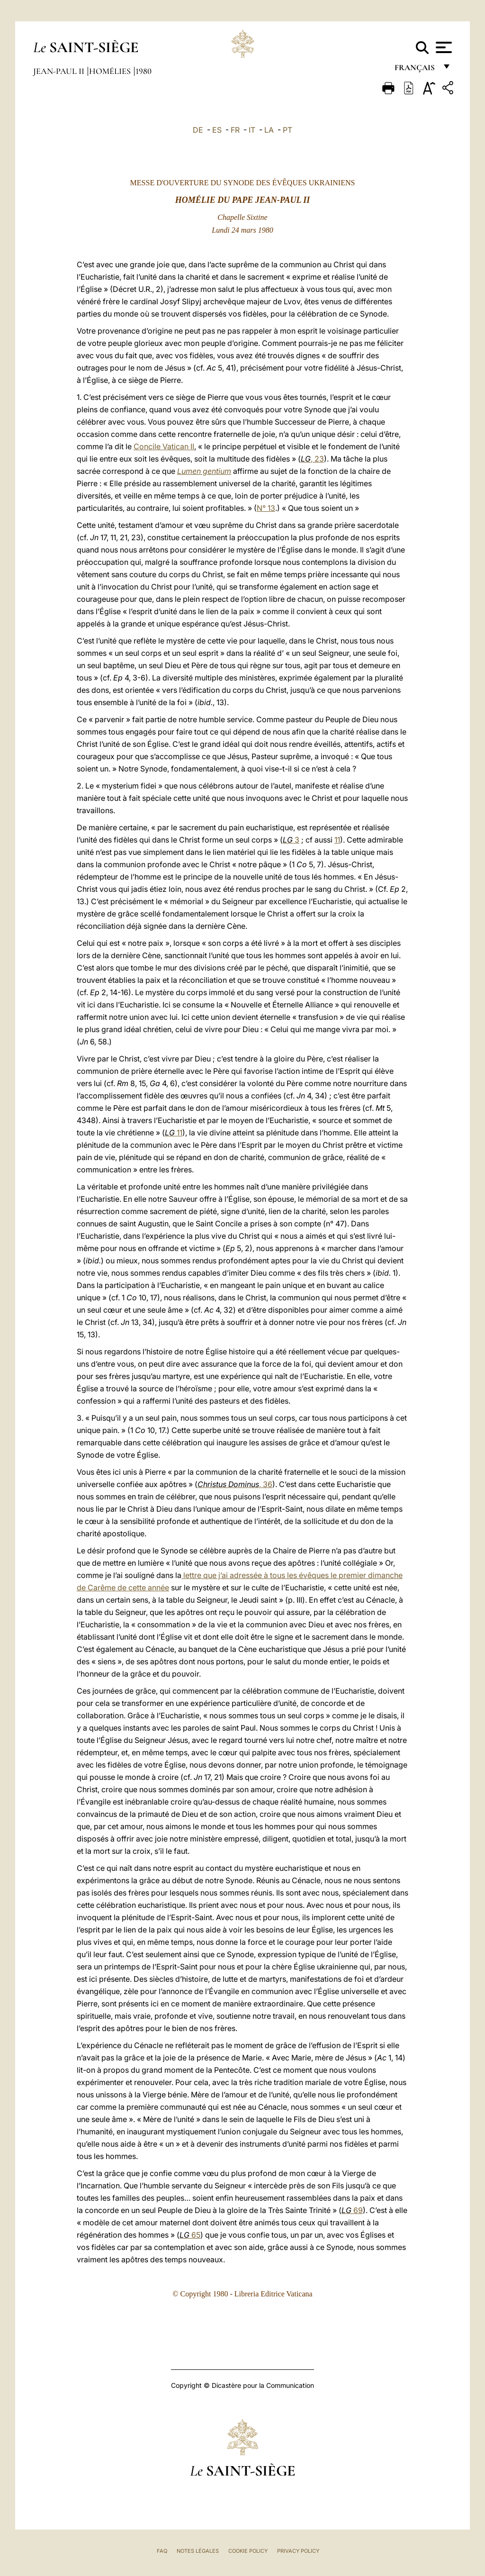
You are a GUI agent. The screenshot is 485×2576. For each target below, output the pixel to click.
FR (235, 130)
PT (287, 130)
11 (337, 839)
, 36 (235, 1484)
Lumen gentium (204, 471)
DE (198, 130)
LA (269, 130)
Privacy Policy (298, 2551)
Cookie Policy (248, 2551)
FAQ (162, 2551)
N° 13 (266, 508)
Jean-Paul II (59, 71)
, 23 (312, 458)
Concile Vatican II (164, 446)
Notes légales (198, 2551)
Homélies (111, 71)
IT (252, 130)
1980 (143, 71)
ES (217, 130)
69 (352, 2210)
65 (190, 2235)
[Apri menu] (442, 47)
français (416, 70)
